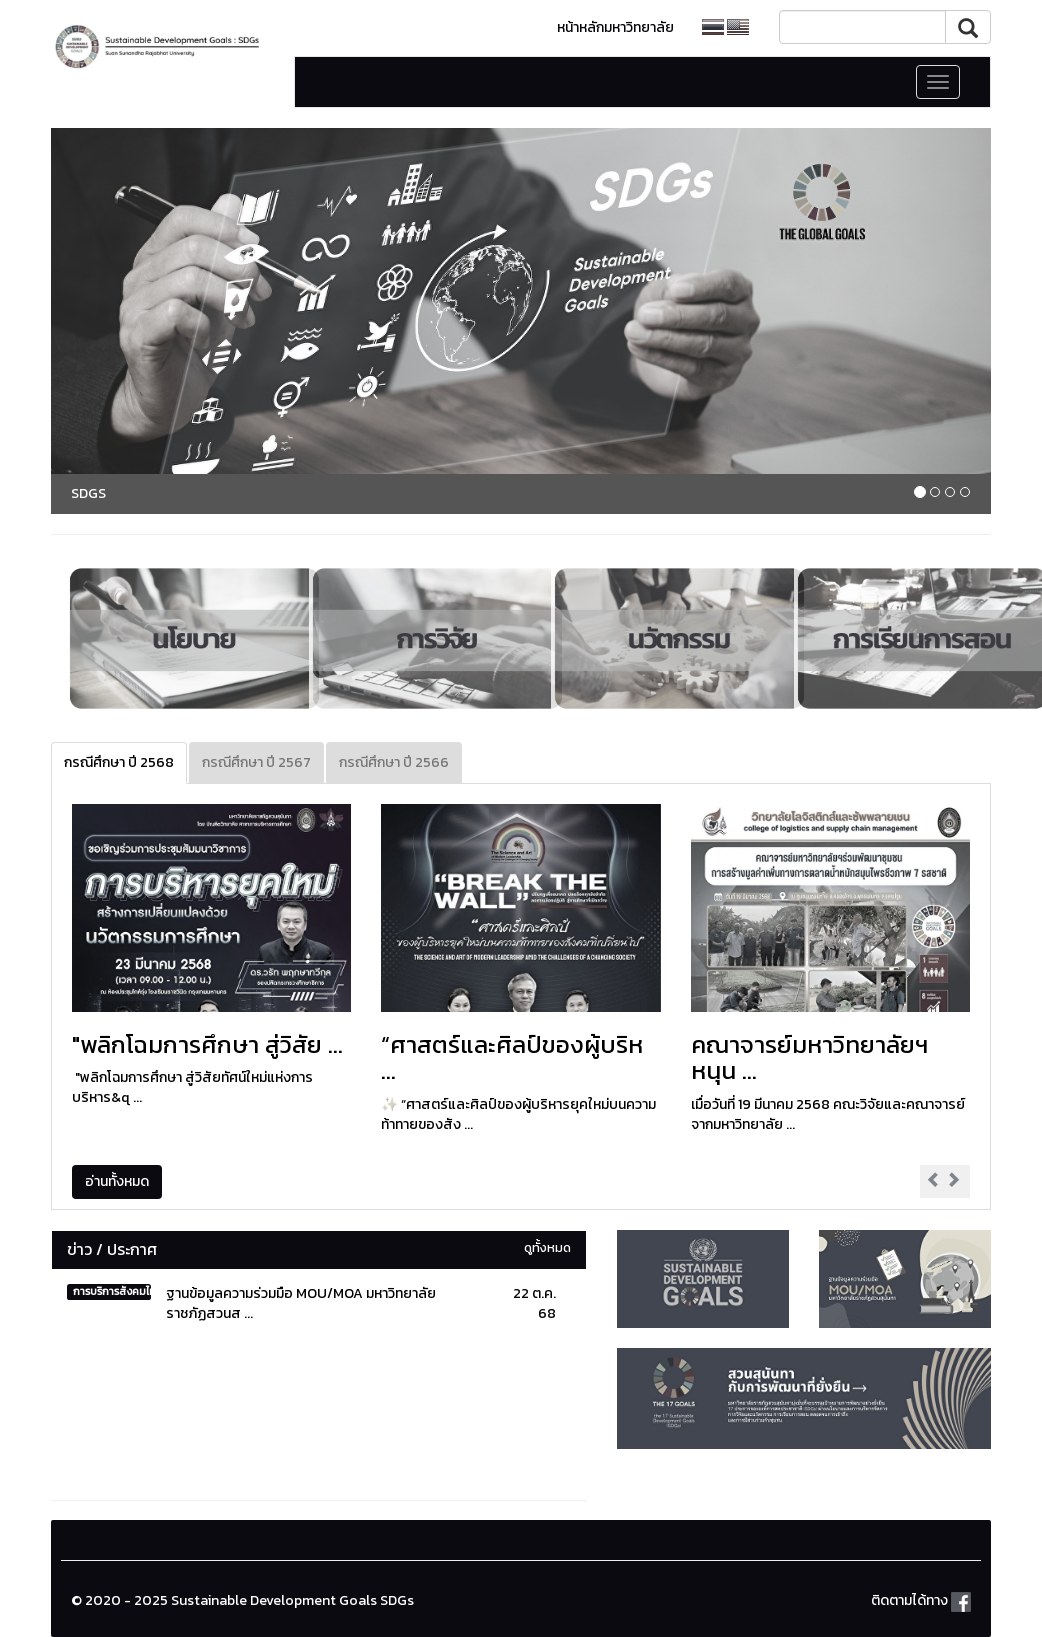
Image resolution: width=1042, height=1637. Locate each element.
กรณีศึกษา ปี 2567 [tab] (256, 762)
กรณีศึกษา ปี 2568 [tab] (119, 762)
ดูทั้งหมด (547, 1247)
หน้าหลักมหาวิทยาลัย (615, 27)
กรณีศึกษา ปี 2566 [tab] (394, 762)
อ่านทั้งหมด (117, 1181)
